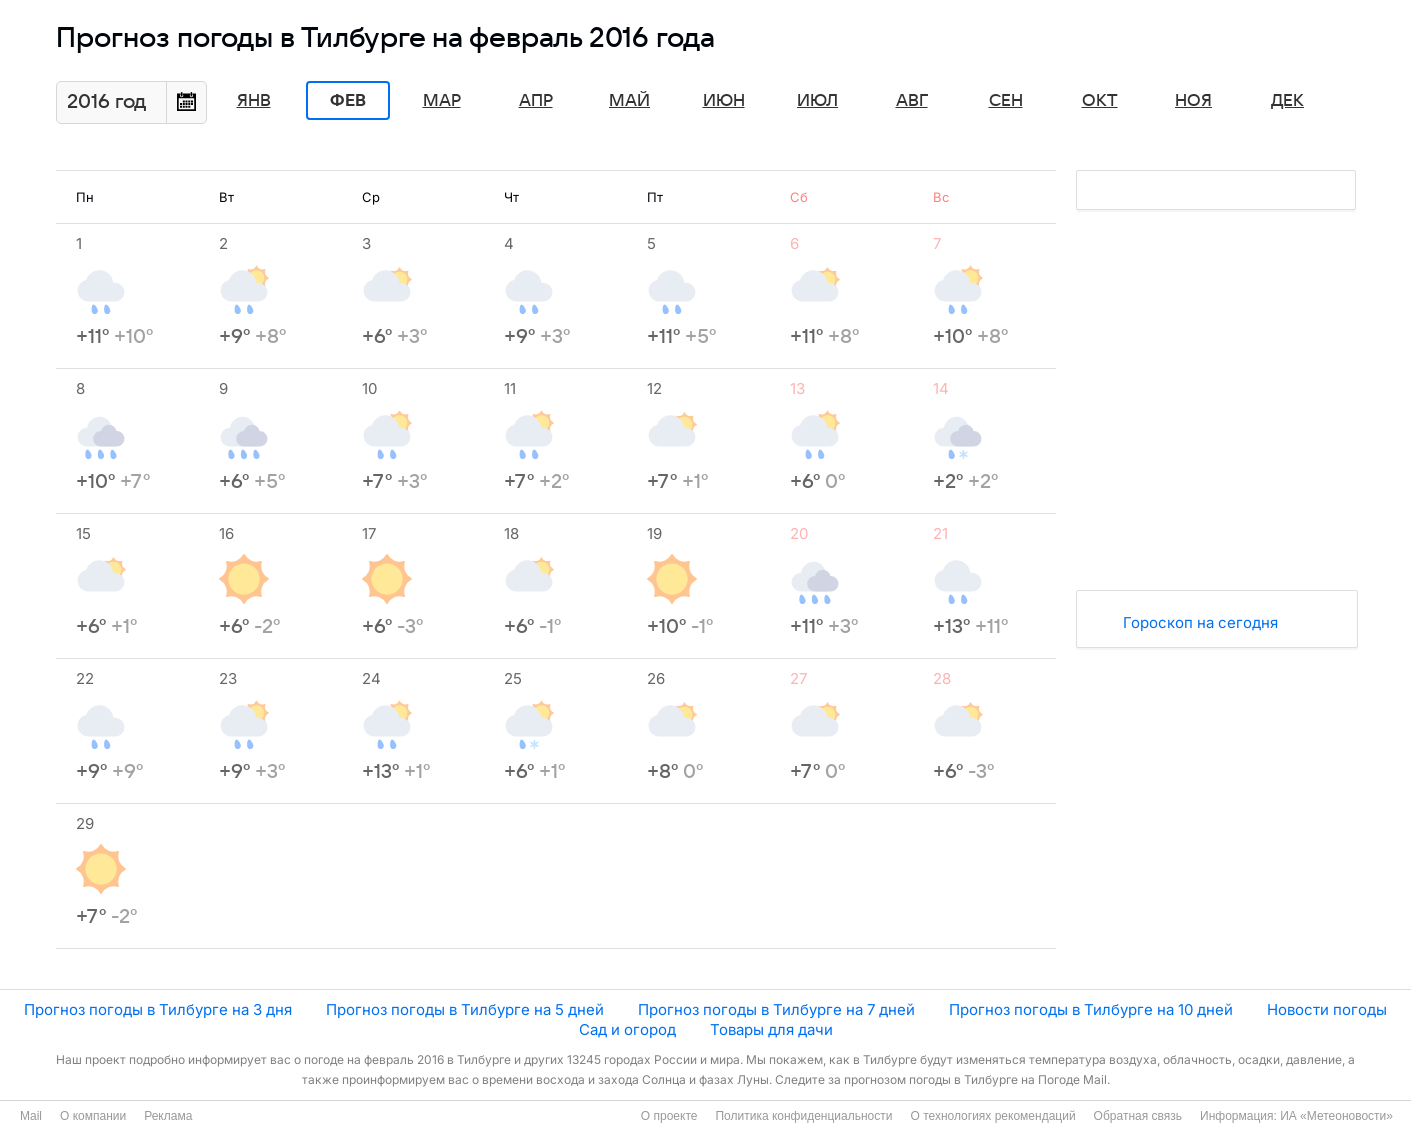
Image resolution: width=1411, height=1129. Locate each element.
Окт (1100, 101)
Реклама (168, 1116)
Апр (536, 101)
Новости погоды (1327, 1009)
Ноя (1193, 101)
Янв (254, 101)
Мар (442, 101)
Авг (912, 101)
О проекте (669, 1116)
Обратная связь (1138, 1116)
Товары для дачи (771, 1029)
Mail (31, 1116)
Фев (348, 101)
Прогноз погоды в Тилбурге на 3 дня (158, 1009)
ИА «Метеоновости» (1336, 1116)
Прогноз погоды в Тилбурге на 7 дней (776, 1009)
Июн (724, 101)
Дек (1287, 101)
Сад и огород (627, 1029)
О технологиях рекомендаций (992, 1116)
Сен (1006, 101)
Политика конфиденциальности (803, 1116)
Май (629, 101)
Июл (817, 101)
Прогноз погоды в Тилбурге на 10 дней (1091, 1009)
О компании (93, 1116)
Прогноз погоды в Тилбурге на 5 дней (465, 1009)
